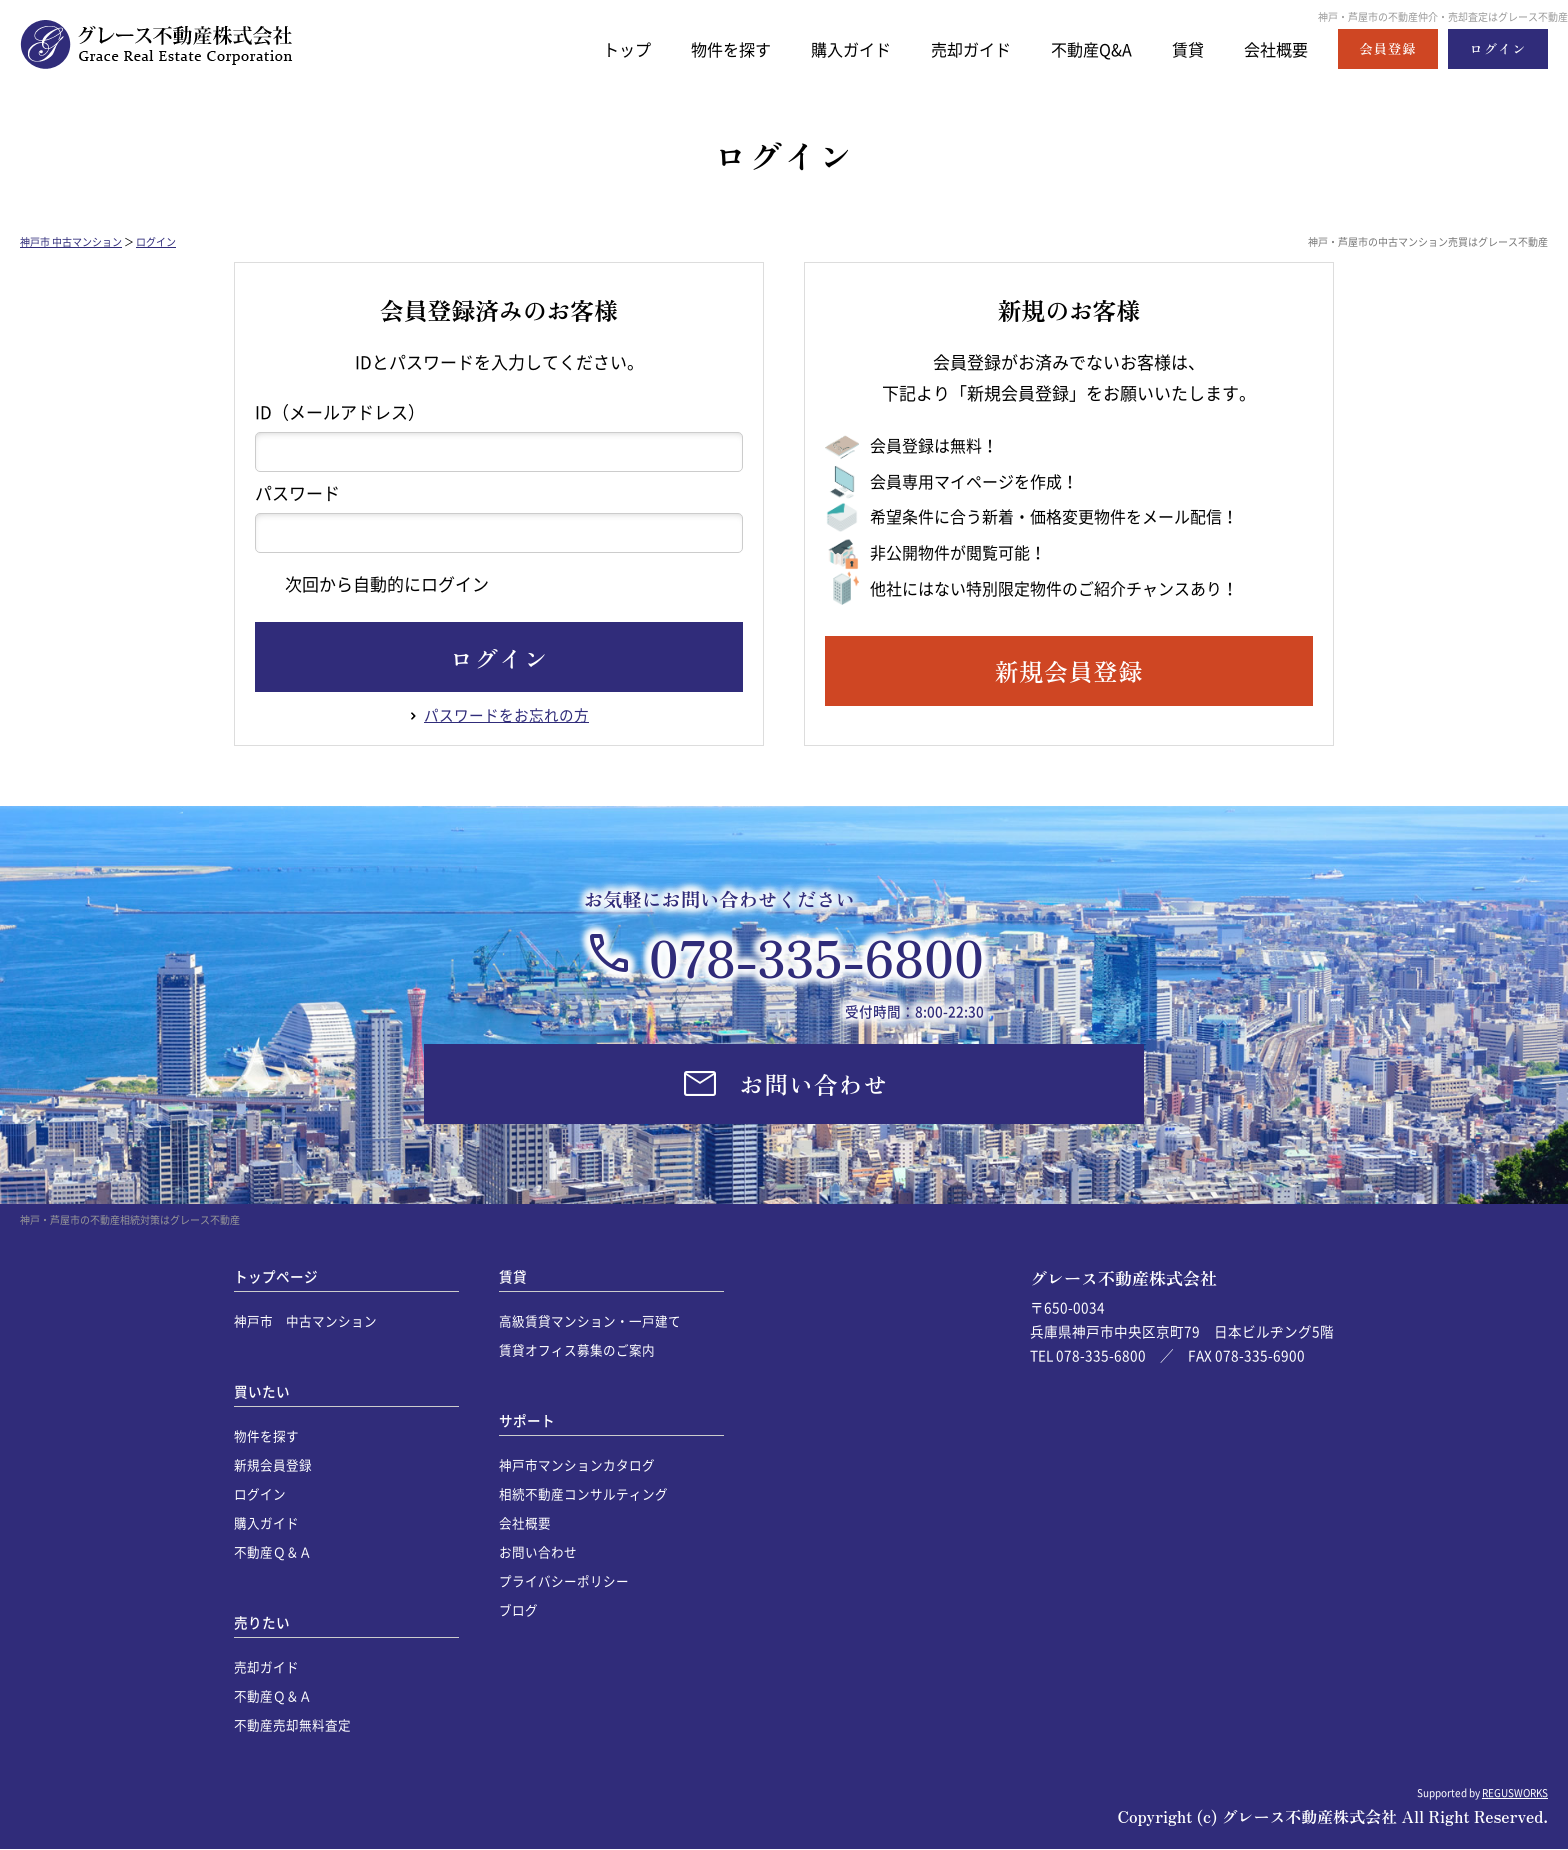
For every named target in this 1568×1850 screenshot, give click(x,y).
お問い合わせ (538, 1551)
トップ (599, 48)
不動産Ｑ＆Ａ (273, 1551)
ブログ (518, 1609)
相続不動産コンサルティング (583, 1493)
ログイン (156, 241)
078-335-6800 (816, 956)
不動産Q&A (1083, 48)
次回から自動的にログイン (372, 583)
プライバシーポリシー (564, 1580)
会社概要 (1274, 48)
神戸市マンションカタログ (577, 1464)
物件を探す (707, 48)
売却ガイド (957, 48)
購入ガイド (832, 48)
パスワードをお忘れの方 (506, 715)
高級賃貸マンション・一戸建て (590, 1320)
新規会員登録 (273, 1464)
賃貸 (1183, 48)
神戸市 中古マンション (71, 241)
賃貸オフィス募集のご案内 (577, 1349)
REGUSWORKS (1515, 1792)
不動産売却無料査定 (292, 1724)
